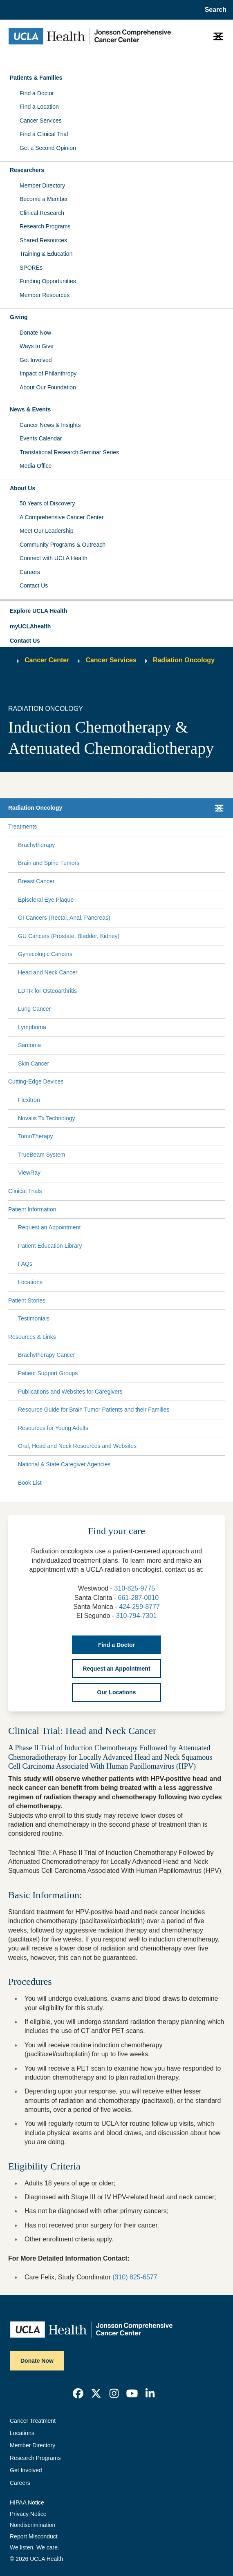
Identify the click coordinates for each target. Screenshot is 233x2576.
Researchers (27, 170)
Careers (30, 572)
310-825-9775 (134, 1588)
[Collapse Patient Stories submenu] (223, 1300)
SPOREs (31, 267)
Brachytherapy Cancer (46, 1355)
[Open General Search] (213, 10)
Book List (30, 1482)
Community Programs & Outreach (62, 544)
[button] (116, 611)
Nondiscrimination (32, 2525)
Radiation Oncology (184, 660)
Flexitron (29, 1100)
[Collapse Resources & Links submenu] (223, 1337)
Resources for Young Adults (53, 1428)
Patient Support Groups (48, 1373)
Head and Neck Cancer (48, 972)
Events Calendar (41, 438)
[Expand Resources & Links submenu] (138, 1337)
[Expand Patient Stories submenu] (133, 1300)
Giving (19, 317)
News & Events (30, 409)
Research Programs (45, 226)
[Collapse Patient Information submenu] (223, 1209)
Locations (30, 1282)
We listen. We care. (34, 2547)
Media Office (36, 465)
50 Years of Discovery (47, 503)
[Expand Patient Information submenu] (139, 1209)
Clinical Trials (25, 1191)
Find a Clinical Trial (44, 134)
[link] (78, 2393)
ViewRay (29, 1172)
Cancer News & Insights (50, 425)
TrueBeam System (41, 1154)
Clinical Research (42, 213)
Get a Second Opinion (48, 148)
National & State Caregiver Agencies (64, 1464)
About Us (22, 488)
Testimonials (33, 1318)
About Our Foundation (48, 387)
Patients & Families (36, 77)
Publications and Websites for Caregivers (70, 1391)
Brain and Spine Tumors (48, 863)
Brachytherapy (36, 845)
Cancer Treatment (33, 2420)
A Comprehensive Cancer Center (61, 517)
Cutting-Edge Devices (35, 1081)
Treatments (22, 826)
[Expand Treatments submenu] (129, 827)
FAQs (25, 1263)
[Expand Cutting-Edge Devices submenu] (142, 1082)
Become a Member (44, 199)
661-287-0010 (138, 1597)
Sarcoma (29, 1045)
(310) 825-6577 (134, 2277)
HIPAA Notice (27, 2502)
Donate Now (35, 332)
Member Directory (42, 185)
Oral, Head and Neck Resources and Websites (77, 1446)
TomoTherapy (35, 1136)
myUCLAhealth (30, 626)
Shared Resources (43, 240)
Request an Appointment (49, 1227)
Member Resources (44, 295)
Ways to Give (37, 346)
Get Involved (36, 360)
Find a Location (39, 106)
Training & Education (46, 253)
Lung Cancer (34, 1008)
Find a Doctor (37, 93)
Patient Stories (26, 1300)
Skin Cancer (33, 1063)
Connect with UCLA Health (53, 558)
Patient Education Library (50, 1245)
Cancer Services (41, 120)
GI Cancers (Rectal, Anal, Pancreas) (64, 917)
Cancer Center (47, 660)
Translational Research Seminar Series (69, 452)
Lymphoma (32, 1027)
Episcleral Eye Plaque (46, 899)
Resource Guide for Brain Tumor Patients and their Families (93, 1409)
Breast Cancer (36, 881)
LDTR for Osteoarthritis (47, 991)
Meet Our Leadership (47, 530)
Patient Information (32, 1209)
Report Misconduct (34, 2536)
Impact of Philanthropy (48, 373)
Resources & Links (32, 1337)
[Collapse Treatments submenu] (223, 827)
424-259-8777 (139, 1606)
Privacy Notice (28, 2514)
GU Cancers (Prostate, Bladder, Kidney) (68, 936)
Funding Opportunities (48, 281)
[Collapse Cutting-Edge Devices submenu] (223, 1082)
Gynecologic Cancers (45, 954)
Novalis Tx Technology (46, 1118)
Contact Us (34, 585)
